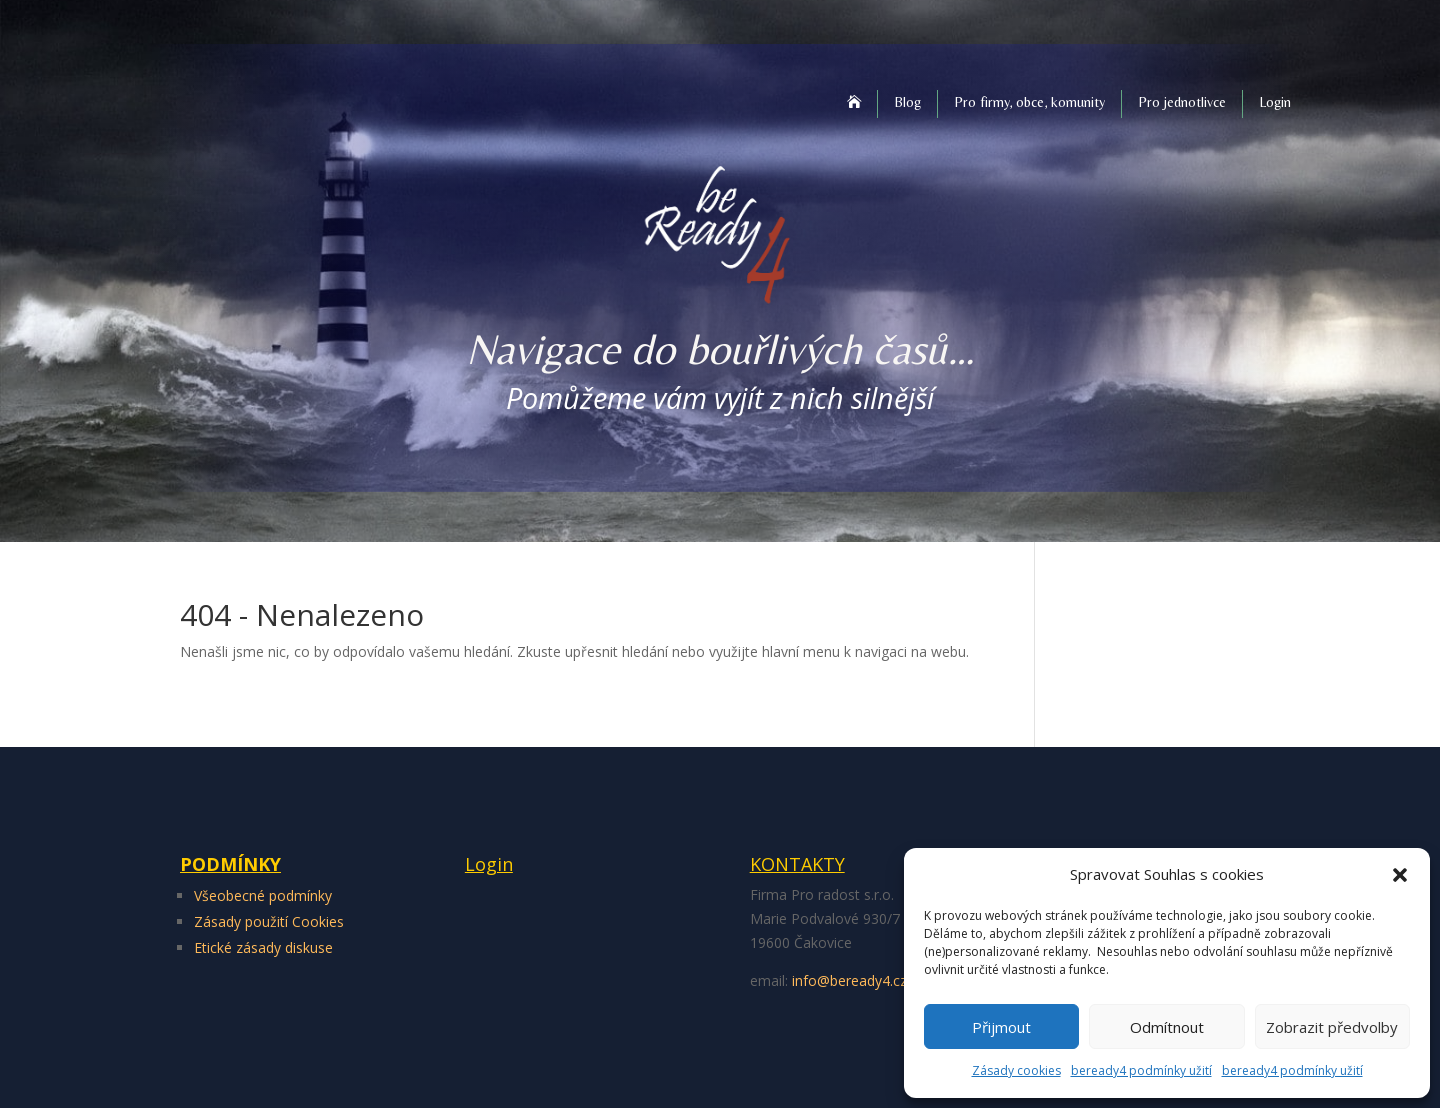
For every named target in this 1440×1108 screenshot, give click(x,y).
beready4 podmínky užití (1141, 1070)
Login (1275, 102)
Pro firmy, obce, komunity (1029, 102)
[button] (1400, 875)
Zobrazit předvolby (1332, 1027)
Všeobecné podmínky (263, 895)
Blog (907, 102)
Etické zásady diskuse (263, 947)
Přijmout (1001, 1027)
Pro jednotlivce (1182, 102)
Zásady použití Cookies (269, 921)
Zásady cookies (1016, 1070)
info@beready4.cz (849, 980)
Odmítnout (1167, 1027)
